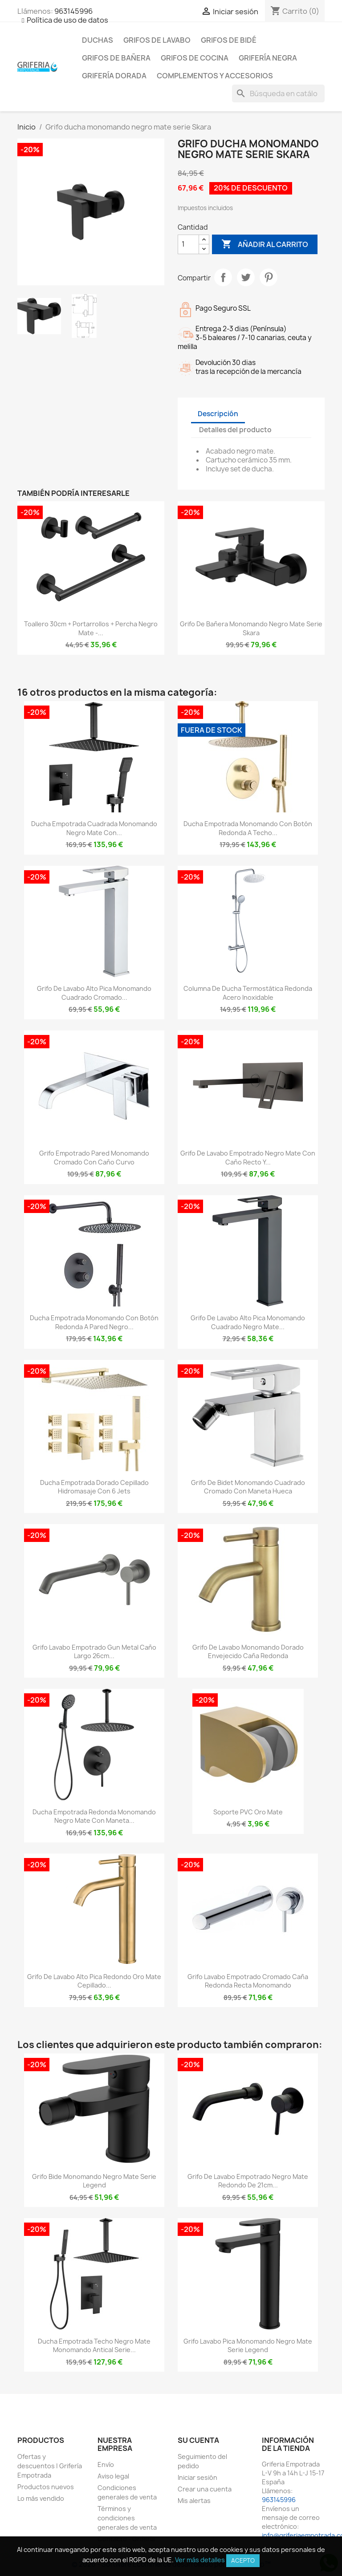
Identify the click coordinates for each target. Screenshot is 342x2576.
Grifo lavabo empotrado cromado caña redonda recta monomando (247, 1981)
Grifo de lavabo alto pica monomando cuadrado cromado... (94, 993)
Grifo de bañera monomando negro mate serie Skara (251, 628)
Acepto (243, 2560)
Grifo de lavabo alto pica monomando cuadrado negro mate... (248, 1322)
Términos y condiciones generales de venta (127, 2517)
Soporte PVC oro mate (248, 1812)
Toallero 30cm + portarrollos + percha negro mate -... (91, 628)
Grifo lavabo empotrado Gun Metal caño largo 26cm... (94, 1651)
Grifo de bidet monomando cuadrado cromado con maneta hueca (248, 1487)
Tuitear (246, 277)
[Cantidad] (188, 244)
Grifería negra (268, 58)
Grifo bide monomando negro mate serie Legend (94, 2181)
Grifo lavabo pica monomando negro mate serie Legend (247, 2345)
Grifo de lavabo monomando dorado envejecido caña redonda (248, 1651)
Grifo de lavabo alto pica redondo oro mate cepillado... (94, 1981)
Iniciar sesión (197, 2477)
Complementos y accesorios (215, 76)
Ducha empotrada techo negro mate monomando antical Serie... (94, 2345)
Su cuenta (198, 2440)
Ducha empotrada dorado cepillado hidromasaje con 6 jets (94, 1487)
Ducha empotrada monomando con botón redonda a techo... (247, 828)
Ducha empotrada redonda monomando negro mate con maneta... (94, 1816)
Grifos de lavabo (157, 40)
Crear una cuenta (205, 2489)
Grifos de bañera (116, 58)
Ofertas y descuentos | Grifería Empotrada (49, 2465)
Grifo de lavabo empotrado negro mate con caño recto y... (247, 1157)
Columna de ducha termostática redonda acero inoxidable (247, 993)
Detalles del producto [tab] (235, 429)
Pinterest (268, 277)
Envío (106, 2464)
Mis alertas (194, 2500)
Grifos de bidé (228, 40)
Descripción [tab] (218, 413)
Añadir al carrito (264, 244)
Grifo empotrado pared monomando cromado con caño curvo (94, 1157)
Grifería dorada (114, 76)
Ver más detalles (200, 2560)
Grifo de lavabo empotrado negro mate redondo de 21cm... (247, 2181)
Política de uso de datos (67, 20)
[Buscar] (278, 93)
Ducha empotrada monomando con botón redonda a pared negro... (94, 1322)
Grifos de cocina (194, 58)
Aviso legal (113, 2476)
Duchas (97, 40)
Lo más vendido (40, 2498)
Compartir (223, 277)
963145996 (73, 11)
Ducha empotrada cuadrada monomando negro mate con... (94, 828)
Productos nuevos (45, 2487)
